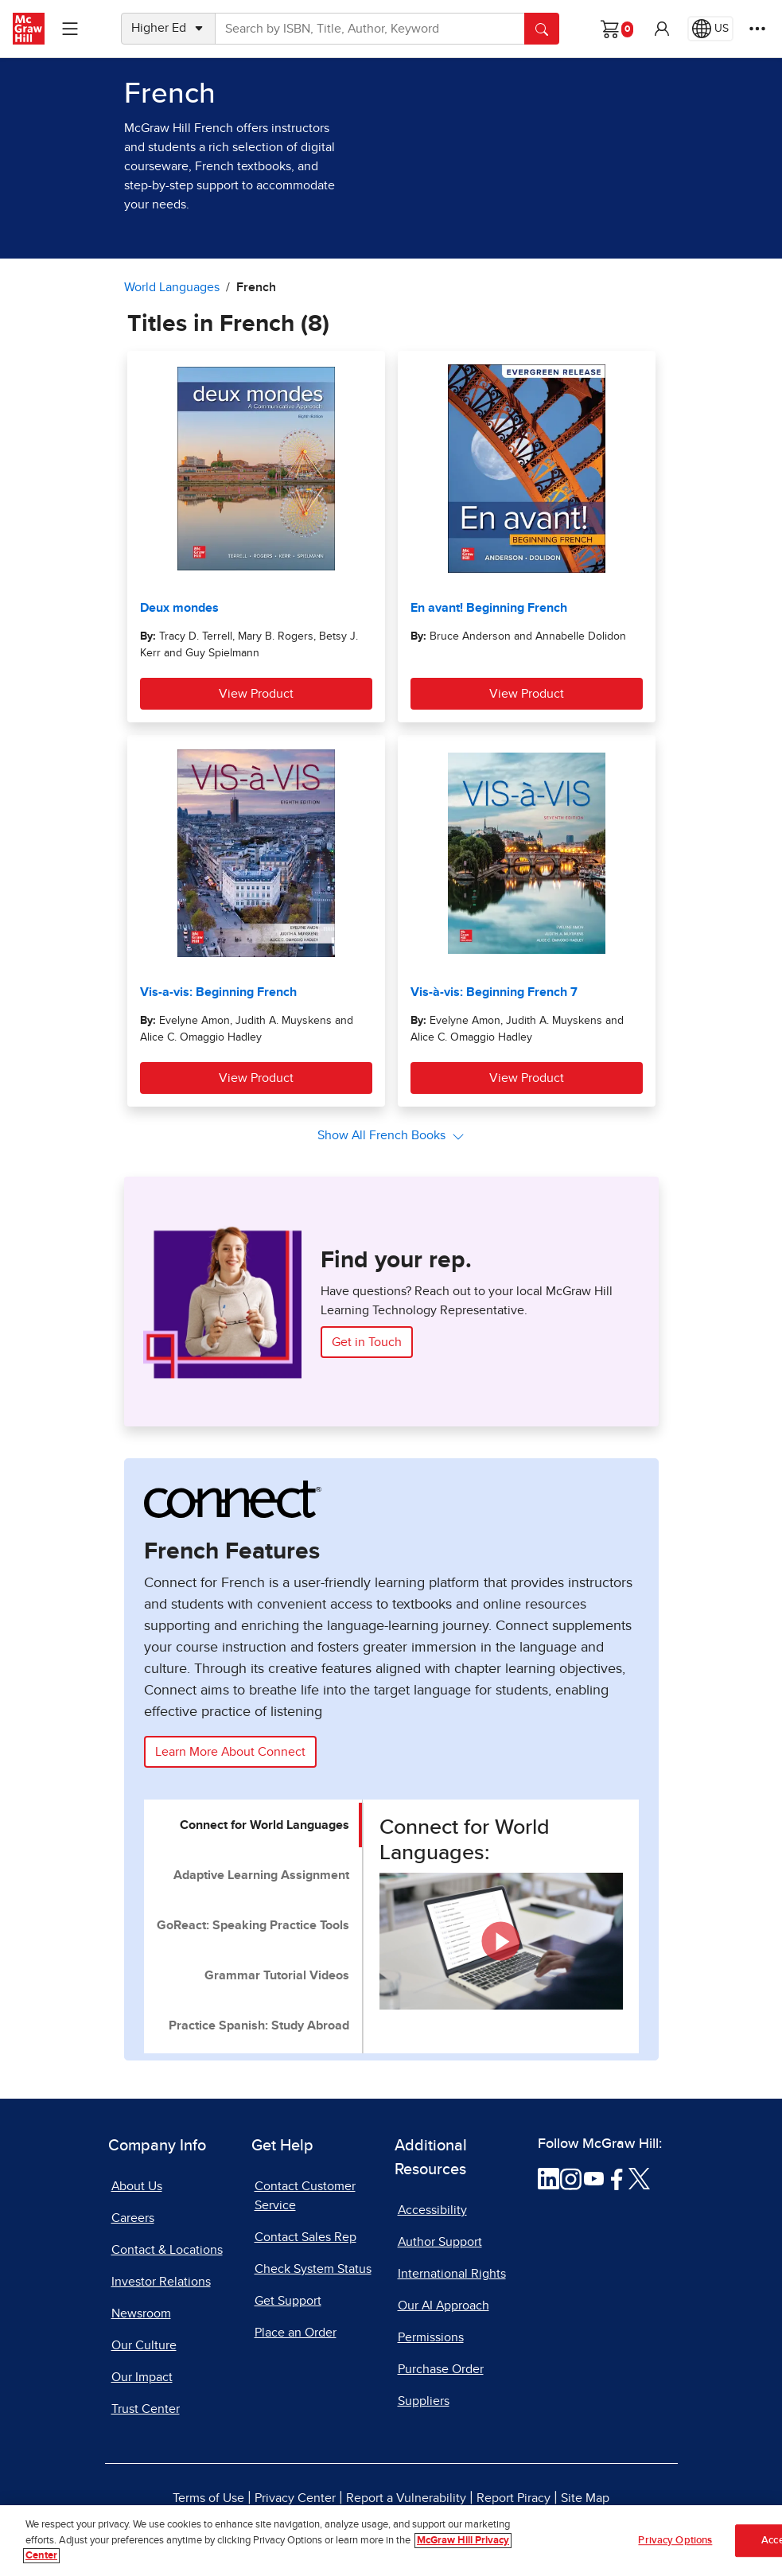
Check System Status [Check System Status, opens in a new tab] (313, 2269)
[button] (662, 29)
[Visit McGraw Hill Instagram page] (571, 2177)
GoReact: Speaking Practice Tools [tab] (253, 1925)
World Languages (172, 287)
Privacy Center (295, 2498)
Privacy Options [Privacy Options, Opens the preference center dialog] (675, 2541)
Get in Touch (367, 1342)
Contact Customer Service (305, 2196)
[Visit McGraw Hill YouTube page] (594, 2177)
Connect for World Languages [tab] (264, 1825)
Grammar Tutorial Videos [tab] (276, 1975)
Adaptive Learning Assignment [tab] (261, 1875)
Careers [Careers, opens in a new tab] (132, 2218)
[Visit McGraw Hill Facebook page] (617, 2177)
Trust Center (145, 2409)
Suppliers (423, 2401)
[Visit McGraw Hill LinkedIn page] (548, 2177)
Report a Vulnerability (406, 2498)
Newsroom (141, 2313)
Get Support (288, 2300)
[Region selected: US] (710, 28)
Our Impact (142, 2377)
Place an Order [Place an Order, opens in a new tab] (296, 2332)
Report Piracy (514, 2498)
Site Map (585, 2498)
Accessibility (432, 2210)
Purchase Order (441, 2369)
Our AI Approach (443, 2305)
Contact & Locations (167, 2249)
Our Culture (144, 2345)
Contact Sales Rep (305, 2237)
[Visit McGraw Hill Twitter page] (639, 2177)
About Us (136, 2186)
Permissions (431, 2337)
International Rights (452, 2273)
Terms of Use (208, 2498)
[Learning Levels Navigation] (70, 28)
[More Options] (757, 29)
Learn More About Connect (230, 1751)
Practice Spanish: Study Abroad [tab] (259, 2025)
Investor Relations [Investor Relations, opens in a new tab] (161, 2281)
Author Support (440, 2242)
